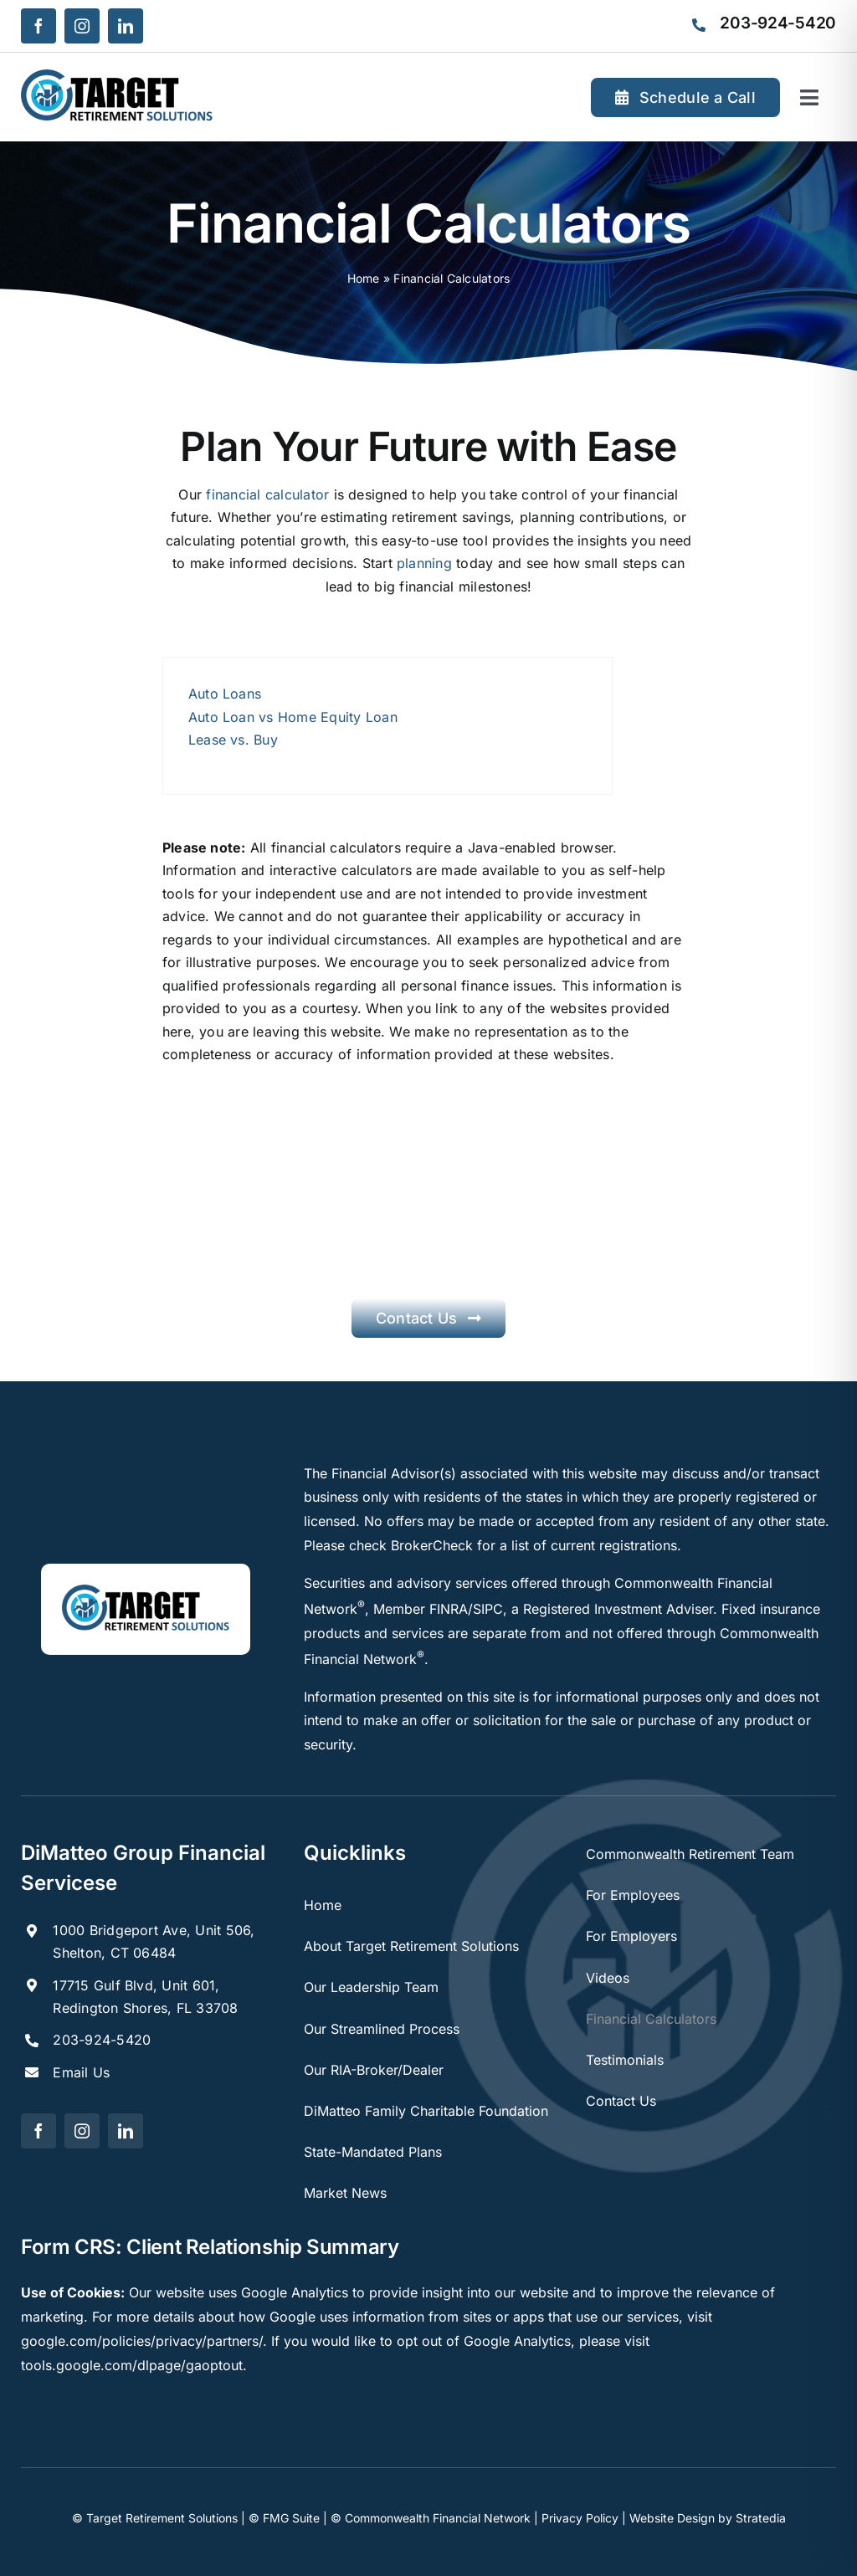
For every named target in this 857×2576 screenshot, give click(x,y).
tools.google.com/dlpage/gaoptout (132, 2365)
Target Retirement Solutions (162, 2518)
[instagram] (82, 26)
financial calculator (267, 494)
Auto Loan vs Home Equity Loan (293, 717)
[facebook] (38, 26)
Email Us (81, 2072)
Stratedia (761, 2518)
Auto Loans (224, 693)
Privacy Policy (579, 2518)
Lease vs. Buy (233, 739)
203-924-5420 (102, 2039)
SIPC (488, 1608)
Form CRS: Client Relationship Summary (210, 2247)
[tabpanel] (387, 726)
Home (363, 278)
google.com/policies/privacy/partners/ (142, 2341)
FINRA (448, 1608)
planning (424, 563)
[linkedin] (125, 26)
